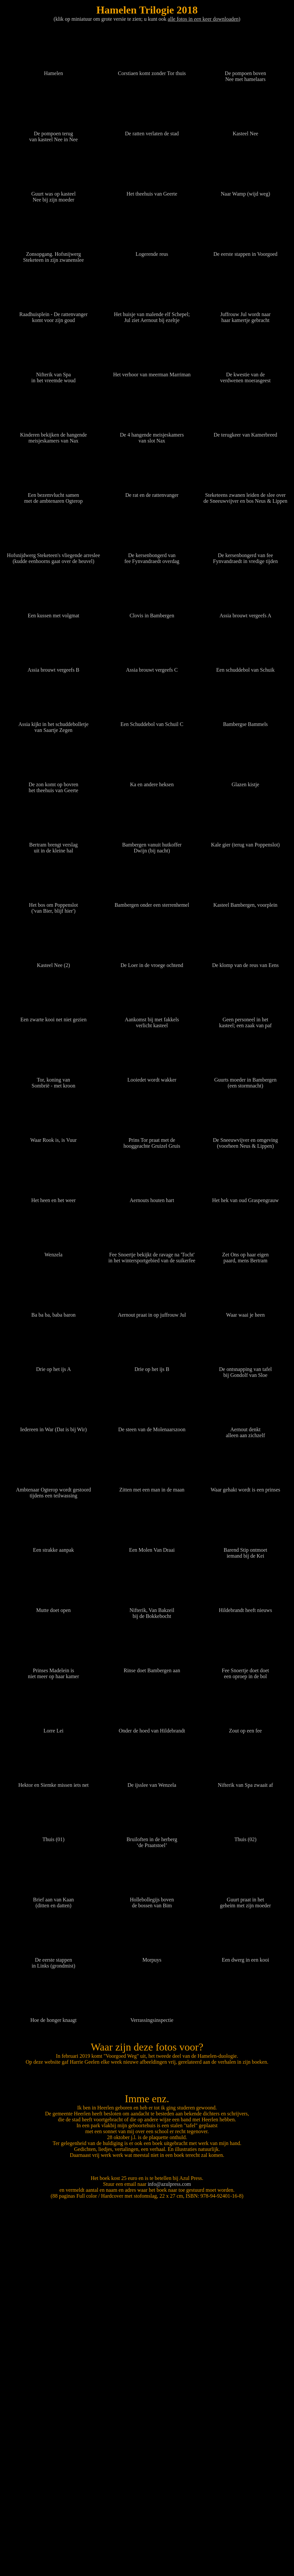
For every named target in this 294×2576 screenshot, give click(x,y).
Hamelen (53, 70)
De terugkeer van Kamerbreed (245, 432)
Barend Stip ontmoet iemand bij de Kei (245, 1550)
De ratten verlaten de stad (151, 130)
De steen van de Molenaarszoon (151, 1426)
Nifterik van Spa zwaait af (245, 1782)
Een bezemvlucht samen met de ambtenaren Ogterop (53, 495)
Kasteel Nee (245, 130)
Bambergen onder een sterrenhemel (151, 902)
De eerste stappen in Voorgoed (245, 251)
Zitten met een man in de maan (151, 1486)
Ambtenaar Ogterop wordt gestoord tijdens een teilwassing (53, 1489)
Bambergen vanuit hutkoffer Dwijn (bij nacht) (151, 844)
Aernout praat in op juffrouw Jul (151, 1312)
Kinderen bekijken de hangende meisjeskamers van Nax (53, 434)
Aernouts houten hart (151, 1197)
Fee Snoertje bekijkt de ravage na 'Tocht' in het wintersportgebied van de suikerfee (152, 1254)
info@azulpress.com (169, 2556)
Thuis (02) (245, 1836)
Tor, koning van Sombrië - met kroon (53, 1079)
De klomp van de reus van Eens (245, 962)
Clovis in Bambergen (151, 612)
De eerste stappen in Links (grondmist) (53, 1960)
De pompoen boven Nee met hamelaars (245, 73)
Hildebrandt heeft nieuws (245, 1607)
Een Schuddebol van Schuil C (151, 721)
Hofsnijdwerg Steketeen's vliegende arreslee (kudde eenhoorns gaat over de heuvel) (53, 555)
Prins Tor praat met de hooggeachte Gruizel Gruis (151, 1140)
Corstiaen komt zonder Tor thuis (151, 70)
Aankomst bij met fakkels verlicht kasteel (151, 1019)
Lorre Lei (53, 1727)
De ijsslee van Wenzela (151, 1782)
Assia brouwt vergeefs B (53, 667)
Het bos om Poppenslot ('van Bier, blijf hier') (53, 905)
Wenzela (53, 1251)
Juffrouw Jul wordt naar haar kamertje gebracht (245, 314)
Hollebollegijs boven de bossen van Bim (151, 1899)
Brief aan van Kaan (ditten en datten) (53, 1899)
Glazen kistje (245, 781)
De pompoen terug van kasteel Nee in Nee (53, 133)
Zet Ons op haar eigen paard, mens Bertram (245, 1254)
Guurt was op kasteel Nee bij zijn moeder (53, 193)
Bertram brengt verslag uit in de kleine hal (53, 844)
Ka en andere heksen (151, 781)
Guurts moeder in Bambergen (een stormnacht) (245, 1079)
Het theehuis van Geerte (151, 191)
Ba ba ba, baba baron (53, 1312)
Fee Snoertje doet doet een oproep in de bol (245, 1670)
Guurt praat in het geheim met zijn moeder (245, 1899)
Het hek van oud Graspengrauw (245, 1197)
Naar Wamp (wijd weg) (245, 191)
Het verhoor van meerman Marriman (151, 371)
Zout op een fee (245, 1727)
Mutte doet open (53, 1607)
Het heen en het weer (53, 1197)
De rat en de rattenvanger (151, 492)
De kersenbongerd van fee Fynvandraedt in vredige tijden (245, 555)
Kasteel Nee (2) (53, 962)
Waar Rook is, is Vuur (53, 1137)
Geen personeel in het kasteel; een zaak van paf (245, 1019)
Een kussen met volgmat (53, 612)
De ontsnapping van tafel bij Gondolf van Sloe (245, 1369)
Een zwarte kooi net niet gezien (53, 1016)
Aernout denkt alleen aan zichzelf (245, 1429)
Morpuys (151, 1957)
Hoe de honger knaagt (53, 2017)
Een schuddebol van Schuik (245, 667)
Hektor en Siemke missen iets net (53, 1782)
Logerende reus (151, 251)
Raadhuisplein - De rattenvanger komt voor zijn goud (53, 314)
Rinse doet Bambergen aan (151, 1667)
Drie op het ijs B (151, 1366)
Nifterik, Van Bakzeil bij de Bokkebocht (151, 1610)
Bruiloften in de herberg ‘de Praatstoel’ (151, 1839)
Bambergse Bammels (245, 721)
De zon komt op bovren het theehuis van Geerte (53, 784)
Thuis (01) (53, 1836)
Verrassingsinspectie (151, 2017)
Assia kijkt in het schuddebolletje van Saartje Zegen (53, 724)
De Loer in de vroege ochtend (151, 962)
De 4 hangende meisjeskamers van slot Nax (151, 434)
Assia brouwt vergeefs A (245, 612)
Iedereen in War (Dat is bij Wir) (53, 1426)
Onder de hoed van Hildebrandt (151, 1727)
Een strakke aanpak (53, 1547)
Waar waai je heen (245, 1312)
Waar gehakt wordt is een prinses (245, 1486)
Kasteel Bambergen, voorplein (245, 902)
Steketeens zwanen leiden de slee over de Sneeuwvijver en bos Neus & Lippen (245, 495)
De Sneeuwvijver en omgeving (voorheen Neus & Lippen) (245, 1140)
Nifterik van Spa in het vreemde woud (53, 374)
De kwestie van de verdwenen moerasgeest (245, 374)
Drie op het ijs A (53, 1366)
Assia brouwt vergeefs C (151, 667)
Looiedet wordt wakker (151, 1077)
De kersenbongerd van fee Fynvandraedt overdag (151, 555)
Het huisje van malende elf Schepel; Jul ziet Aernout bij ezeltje (151, 314)
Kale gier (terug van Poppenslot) (245, 841)
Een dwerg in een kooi (245, 1957)
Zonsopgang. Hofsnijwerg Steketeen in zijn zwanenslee (53, 254)
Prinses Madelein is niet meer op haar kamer (53, 1670)
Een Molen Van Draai (151, 1547)
